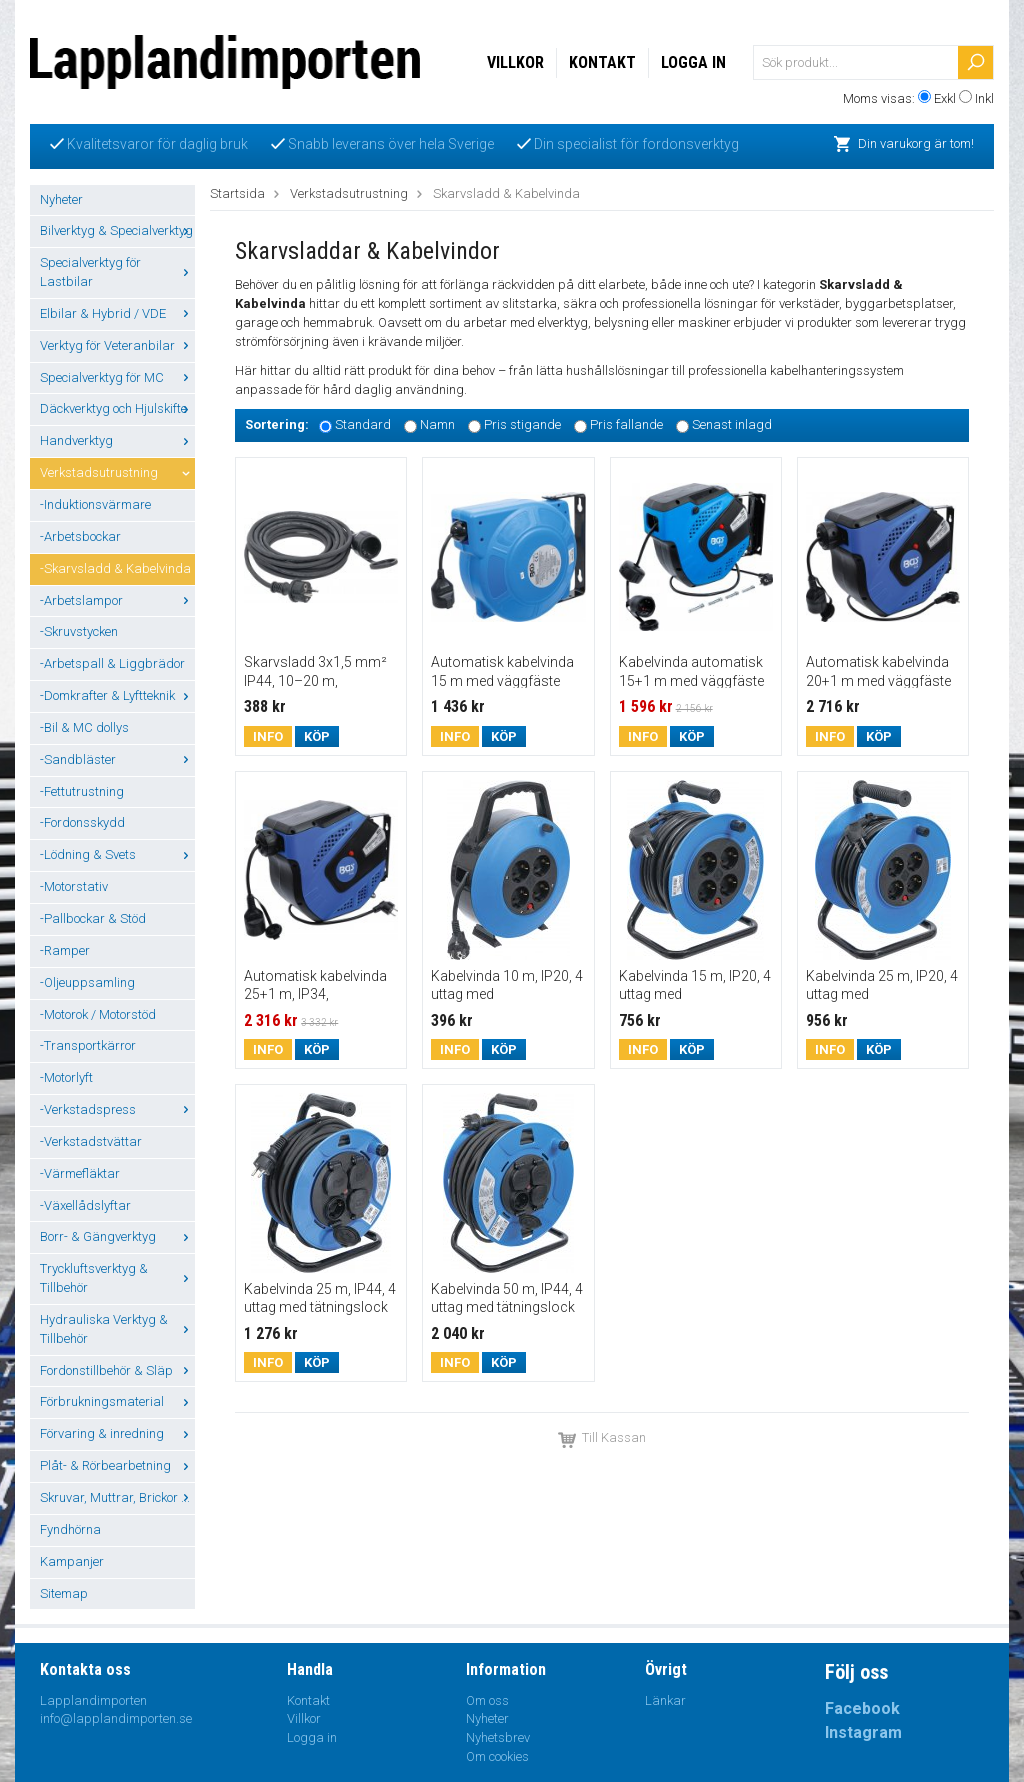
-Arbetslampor (117, 600)
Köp (317, 736)
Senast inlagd (732, 425)
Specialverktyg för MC (117, 377)
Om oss (487, 1700)
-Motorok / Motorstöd (98, 1014)
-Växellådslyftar (85, 1205)
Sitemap (64, 1593)
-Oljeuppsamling (87, 982)
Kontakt (602, 62)
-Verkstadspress (117, 1109)
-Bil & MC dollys (84, 727)
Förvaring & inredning (117, 1433)
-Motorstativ (74, 886)
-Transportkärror (88, 1045)
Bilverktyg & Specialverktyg (117, 230)
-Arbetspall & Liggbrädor (112, 663)
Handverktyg (117, 440)
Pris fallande (626, 425)
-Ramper (65, 950)
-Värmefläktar (80, 1173)
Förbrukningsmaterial (117, 1401)
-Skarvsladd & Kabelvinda (115, 568)
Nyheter (61, 199)
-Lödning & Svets (117, 854)
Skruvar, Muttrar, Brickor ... (117, 1497)
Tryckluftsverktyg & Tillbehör (117, 1278)
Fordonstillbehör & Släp (117, 1370)
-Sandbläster (117, 759)
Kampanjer (72, 1561)
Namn (437, 425)
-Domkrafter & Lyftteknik (117, 695)
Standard (363, 425)
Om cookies (497, 1756)
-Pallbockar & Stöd (93, 918)
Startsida (237, 193)
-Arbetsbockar (80, 536)
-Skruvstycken (79, 631)
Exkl (945, 98)
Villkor (515, 62)
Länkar (665, 1700)
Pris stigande (522, 425)
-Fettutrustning (82, 791)
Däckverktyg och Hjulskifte (117, 408)
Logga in (693, 62)
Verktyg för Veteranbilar (117, 345)
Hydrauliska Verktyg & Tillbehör (117, 1329)
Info (268, 736)
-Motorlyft (66, 1077)
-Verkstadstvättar (91, 1141)
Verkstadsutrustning (117, 472)
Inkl (984, 98)
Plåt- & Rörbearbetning (117, 1465)
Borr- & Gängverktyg (117, 1236)
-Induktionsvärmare (95, 504)
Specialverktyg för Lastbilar (117, 272)
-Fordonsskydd (82, 822)
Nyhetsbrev (498, 1737)
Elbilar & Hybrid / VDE (117, 313)
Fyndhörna (70, 1529)
